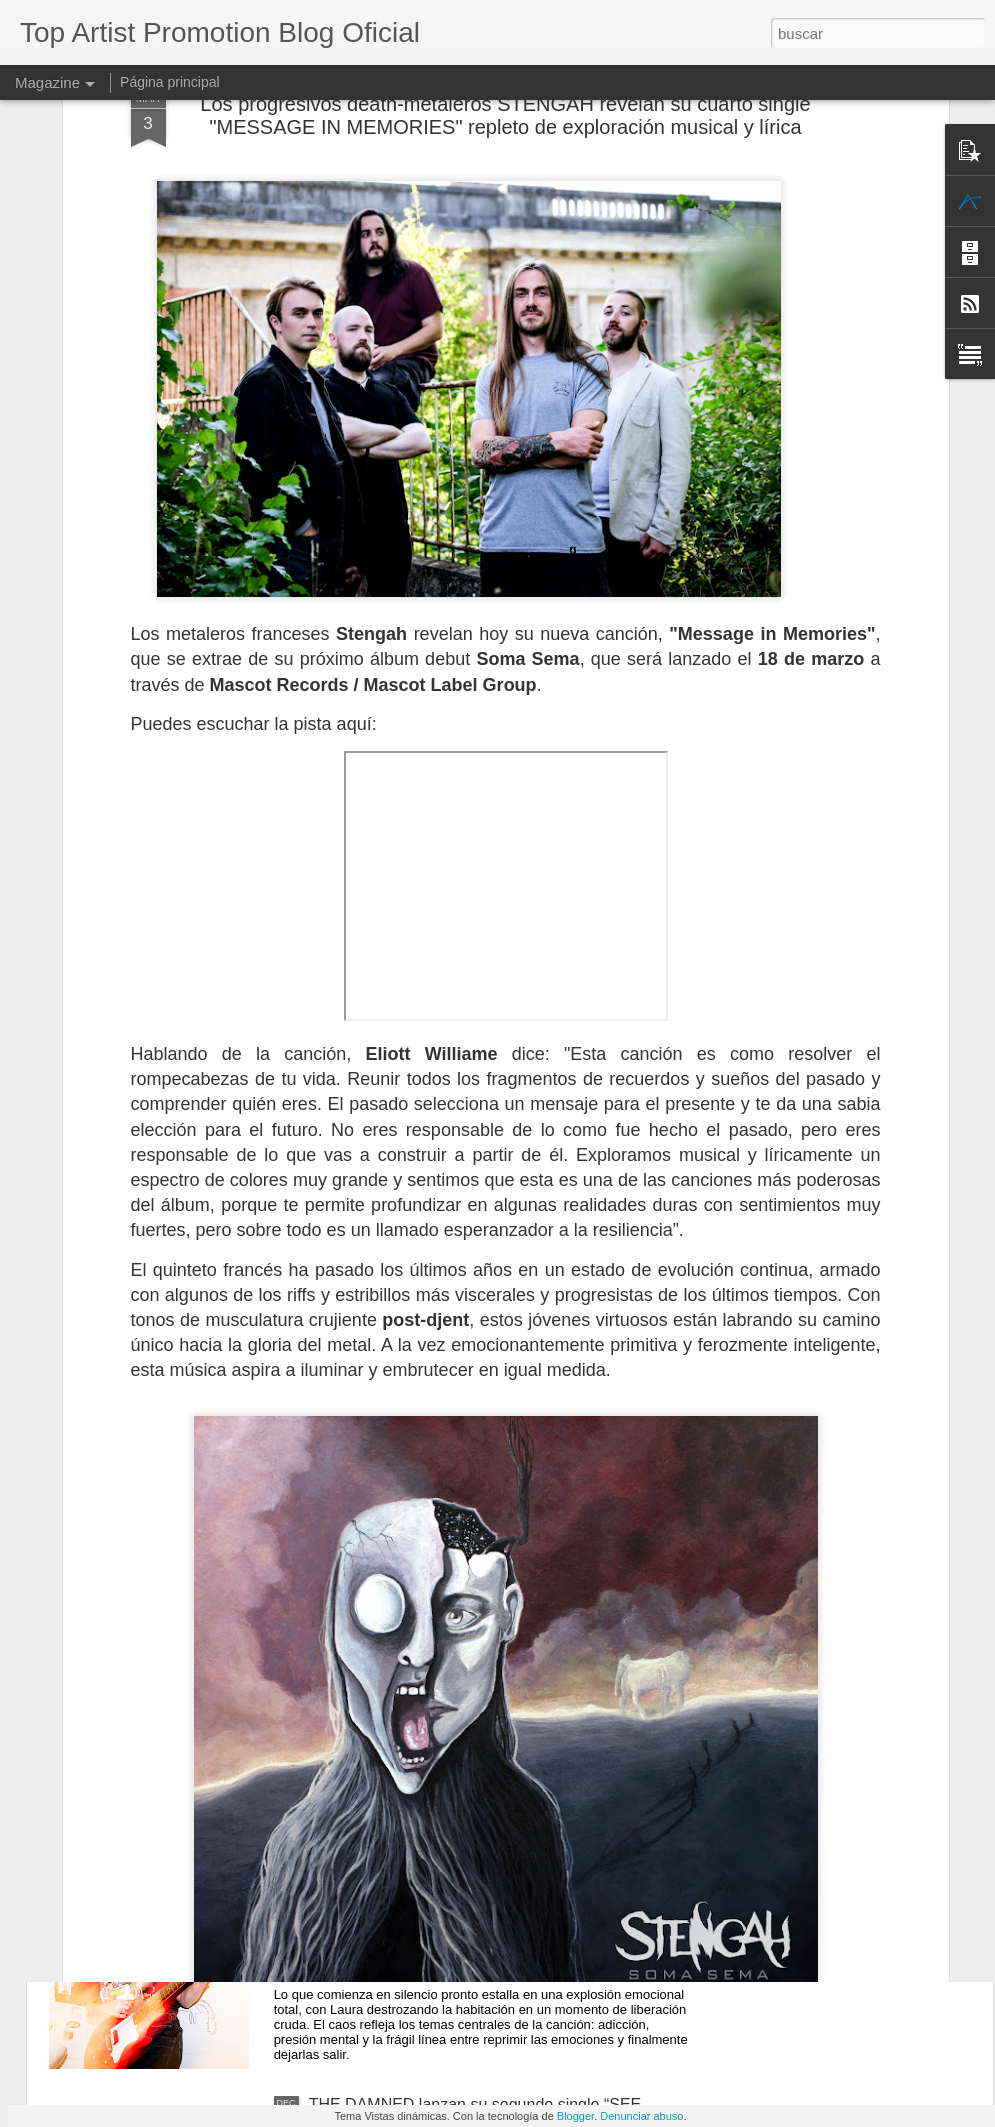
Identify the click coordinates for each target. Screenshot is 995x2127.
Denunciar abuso (641, 2116)
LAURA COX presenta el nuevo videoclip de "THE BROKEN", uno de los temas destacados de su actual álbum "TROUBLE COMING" (499, 1895)
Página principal (170, 82)
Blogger (575, 2116)
